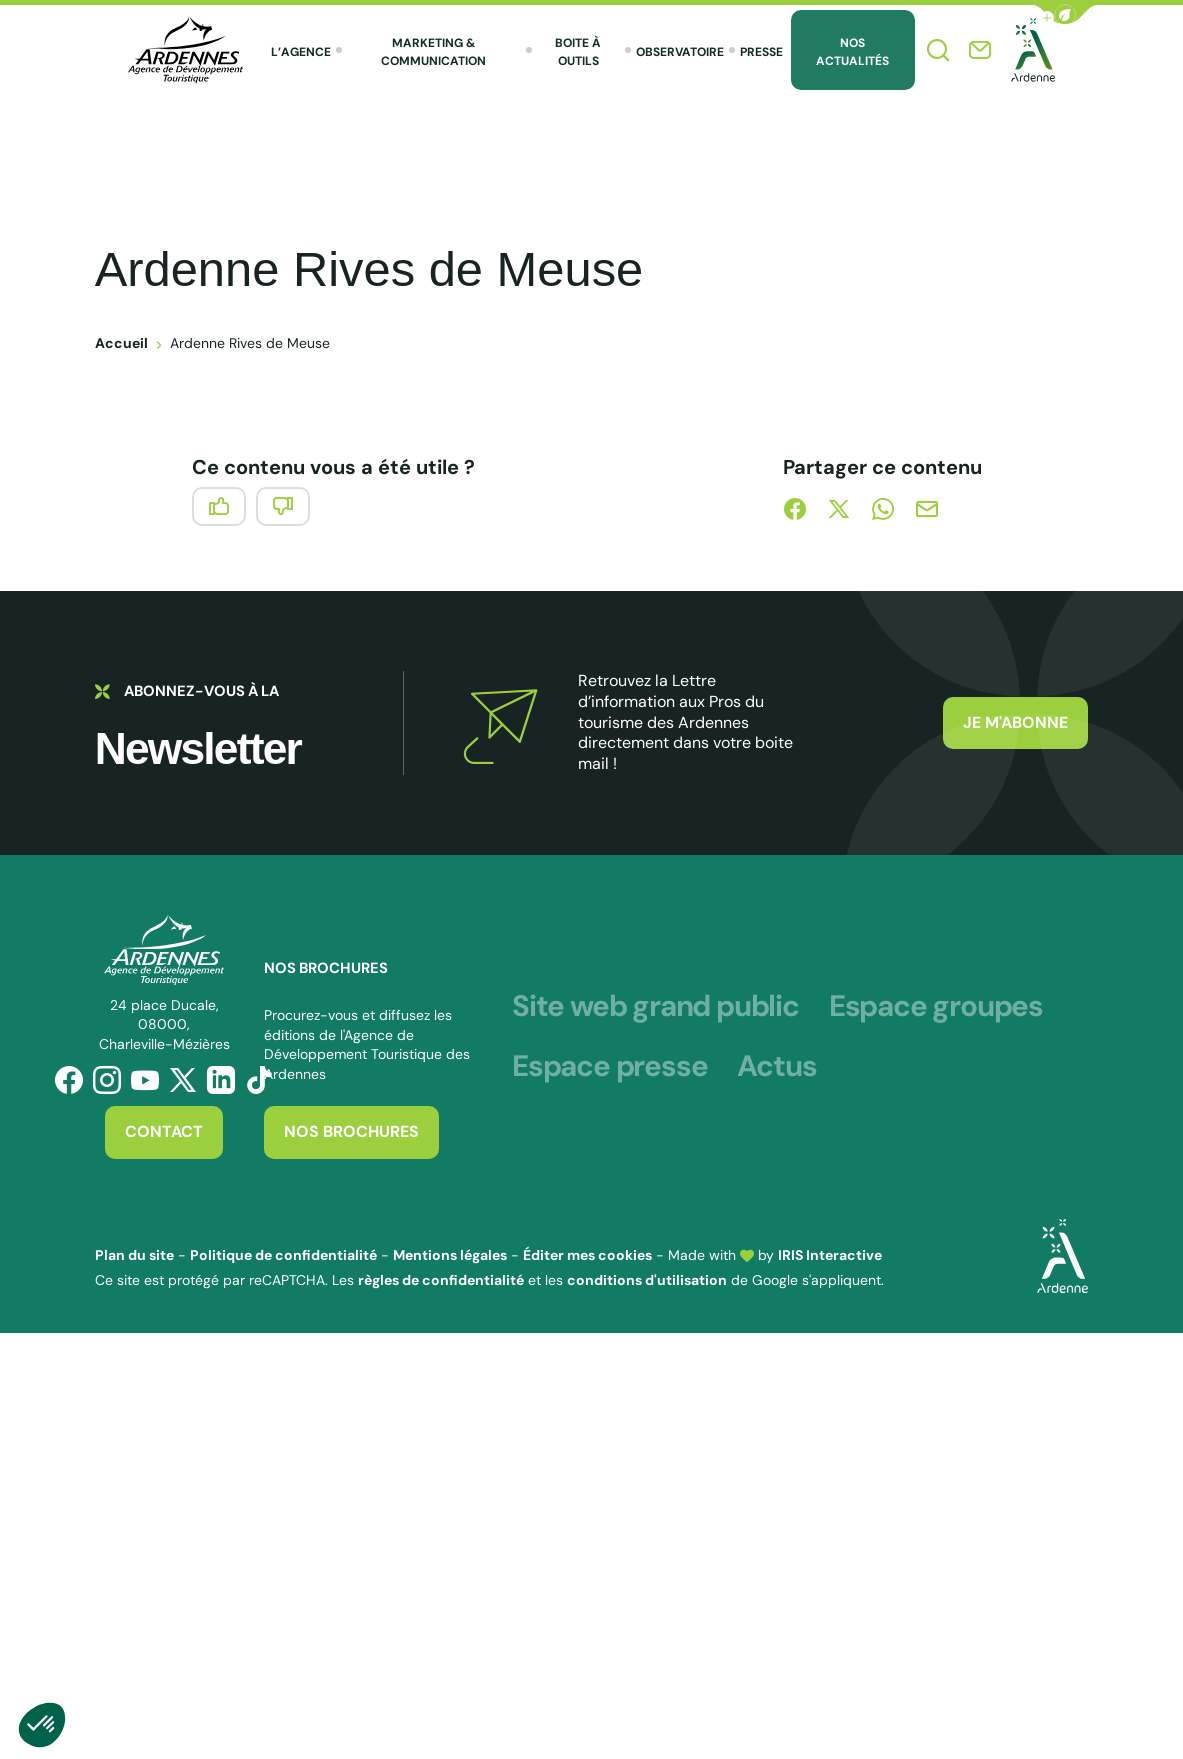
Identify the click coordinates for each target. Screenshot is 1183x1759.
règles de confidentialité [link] (441, 1280)
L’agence (301, 52)
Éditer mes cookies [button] (587, 1255)
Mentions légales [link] (450, 1255)
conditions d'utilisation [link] (647, 1280)
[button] (1065, 14)
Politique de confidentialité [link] (283, 1255)
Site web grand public (655, 1007)
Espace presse (609, 1067)
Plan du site (134, 1255)
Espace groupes (936, 1007)
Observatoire (680, 52)
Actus (776, 1067)
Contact (164, 1131)
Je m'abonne (1015, 722)
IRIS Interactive (830, 1255)
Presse (761, 52)
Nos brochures (351, 1131)
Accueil (121, 343)
